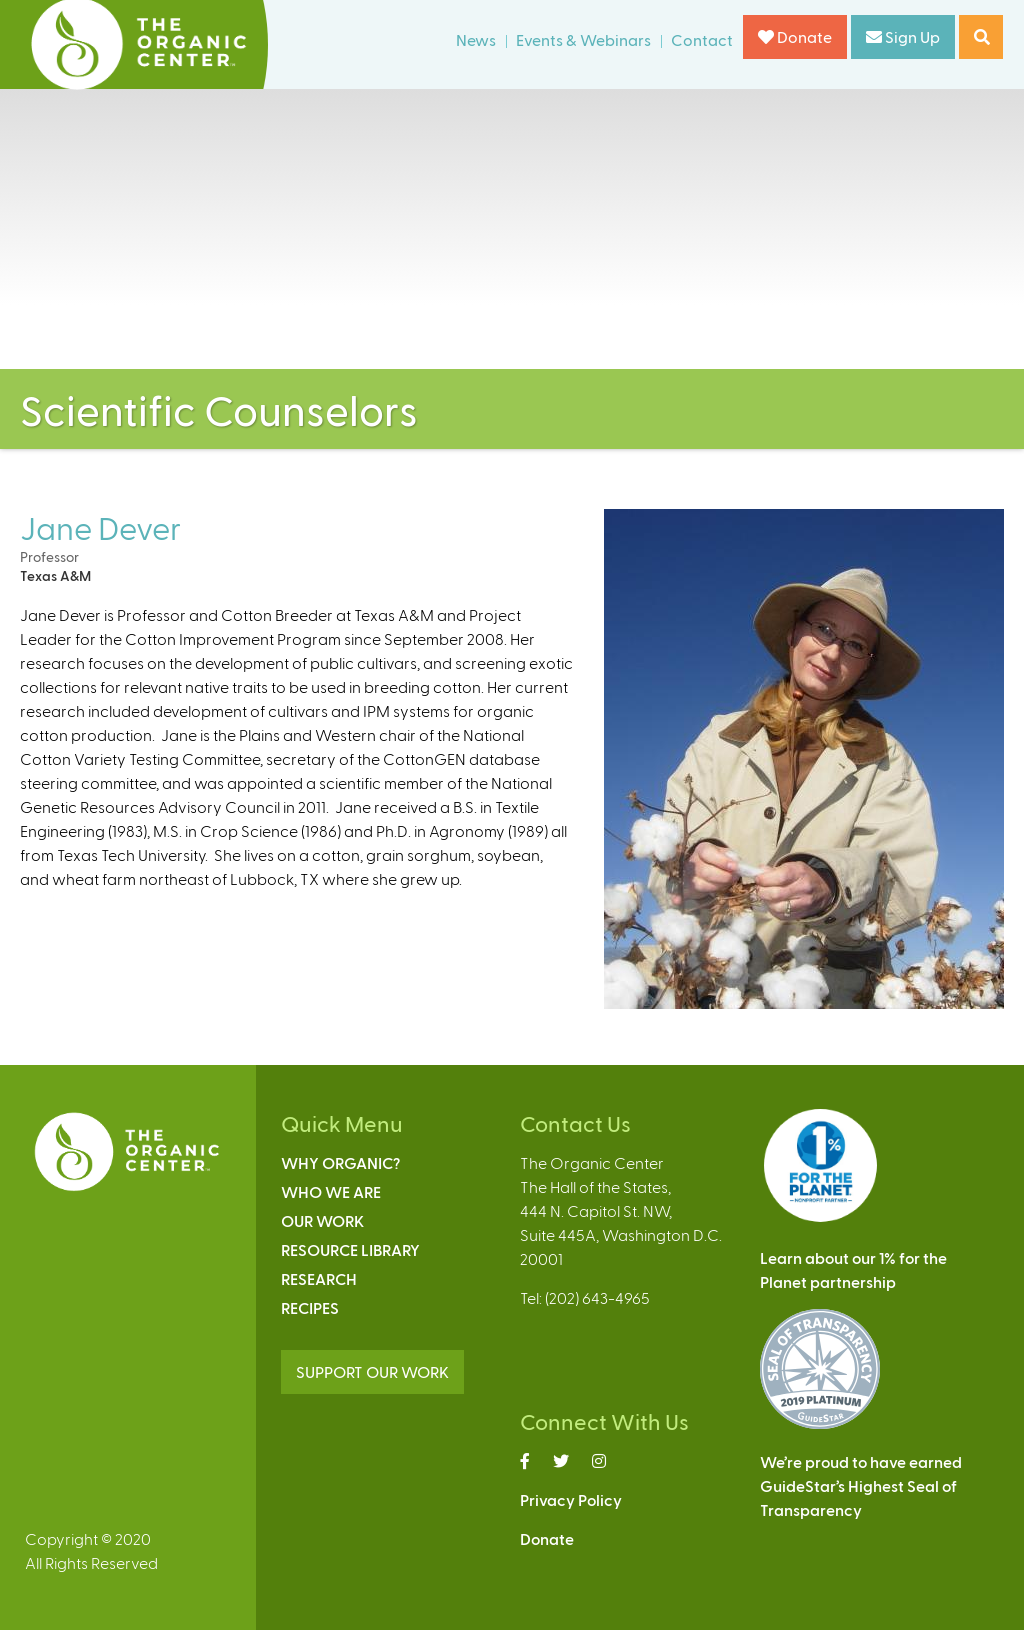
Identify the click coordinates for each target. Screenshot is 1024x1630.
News (476, 39)
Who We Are (331, 1191)
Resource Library (350, 1249)
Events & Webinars (583, 39)
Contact (702, 39)
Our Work (322, 1220)
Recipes (310, 1307)
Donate (795, 36)
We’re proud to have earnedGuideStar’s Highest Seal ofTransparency (861, 1485)
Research (319, 1278)
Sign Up (903, 36)
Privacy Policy (571, 1499)
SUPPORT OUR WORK (372, 1371)
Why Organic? (340, 1162)
